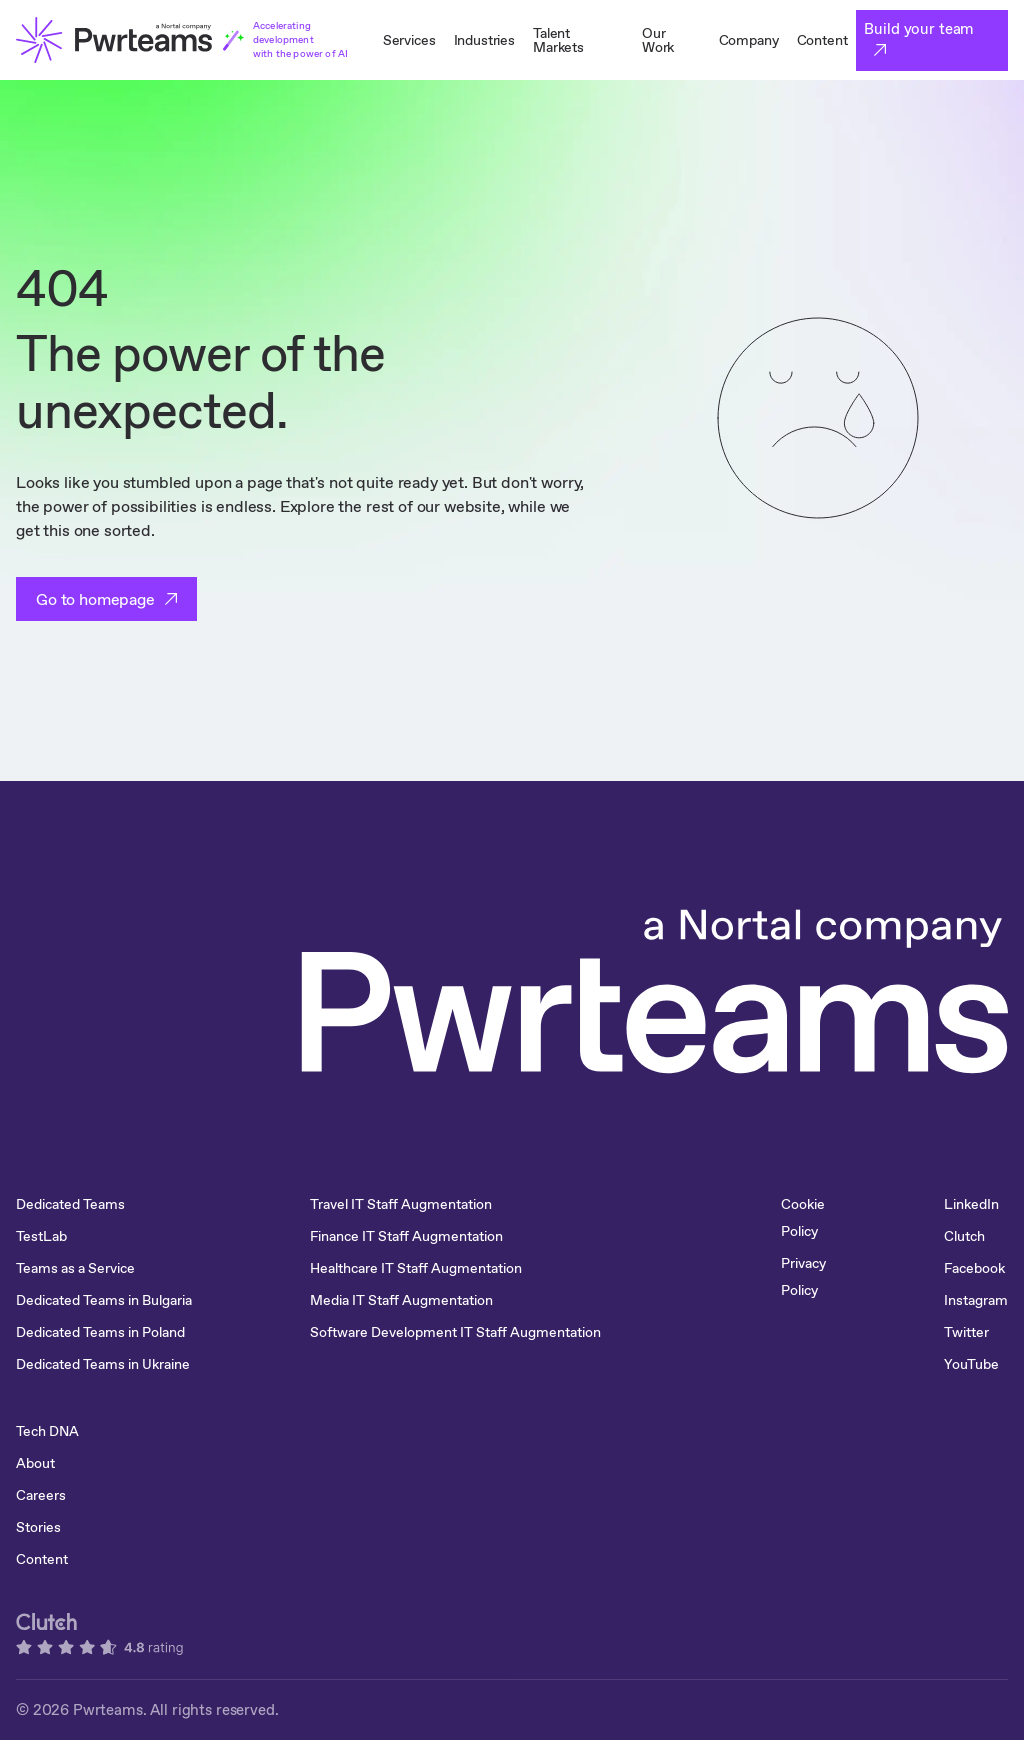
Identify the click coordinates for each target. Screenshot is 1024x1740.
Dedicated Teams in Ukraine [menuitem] (103, 1364)
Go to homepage (95, 599)
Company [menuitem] (749, 40)
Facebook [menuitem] (974, 1268)
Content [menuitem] (822, 40)
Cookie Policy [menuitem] (803, 1217)
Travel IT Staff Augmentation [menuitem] (401, 1204)
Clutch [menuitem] (964, 1236)
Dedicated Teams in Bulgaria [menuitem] (104, 1300)
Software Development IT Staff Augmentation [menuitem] (455, 1332)
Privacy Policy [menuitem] (803, 1276)
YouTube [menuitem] (971, 1364)
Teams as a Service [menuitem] (75, 1268)
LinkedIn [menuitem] (971, 1204)
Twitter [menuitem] (966, 1332)
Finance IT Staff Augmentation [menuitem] (406, 1236)
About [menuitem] (35, 1463)
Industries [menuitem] (485, 40)
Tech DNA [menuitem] (47, 1431)
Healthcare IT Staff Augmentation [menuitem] (416, 1268)
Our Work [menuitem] (658, 40)
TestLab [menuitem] (41, 1236)
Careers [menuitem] (41, 1495)
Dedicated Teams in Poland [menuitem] (100, 1332)
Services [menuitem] (409, 40)
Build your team (919, 28)
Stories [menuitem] (38, 1527)
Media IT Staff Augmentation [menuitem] (401, 1300)
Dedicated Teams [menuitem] (70, 1204)
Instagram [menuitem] (976, 1300)
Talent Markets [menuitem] (558, 40)
